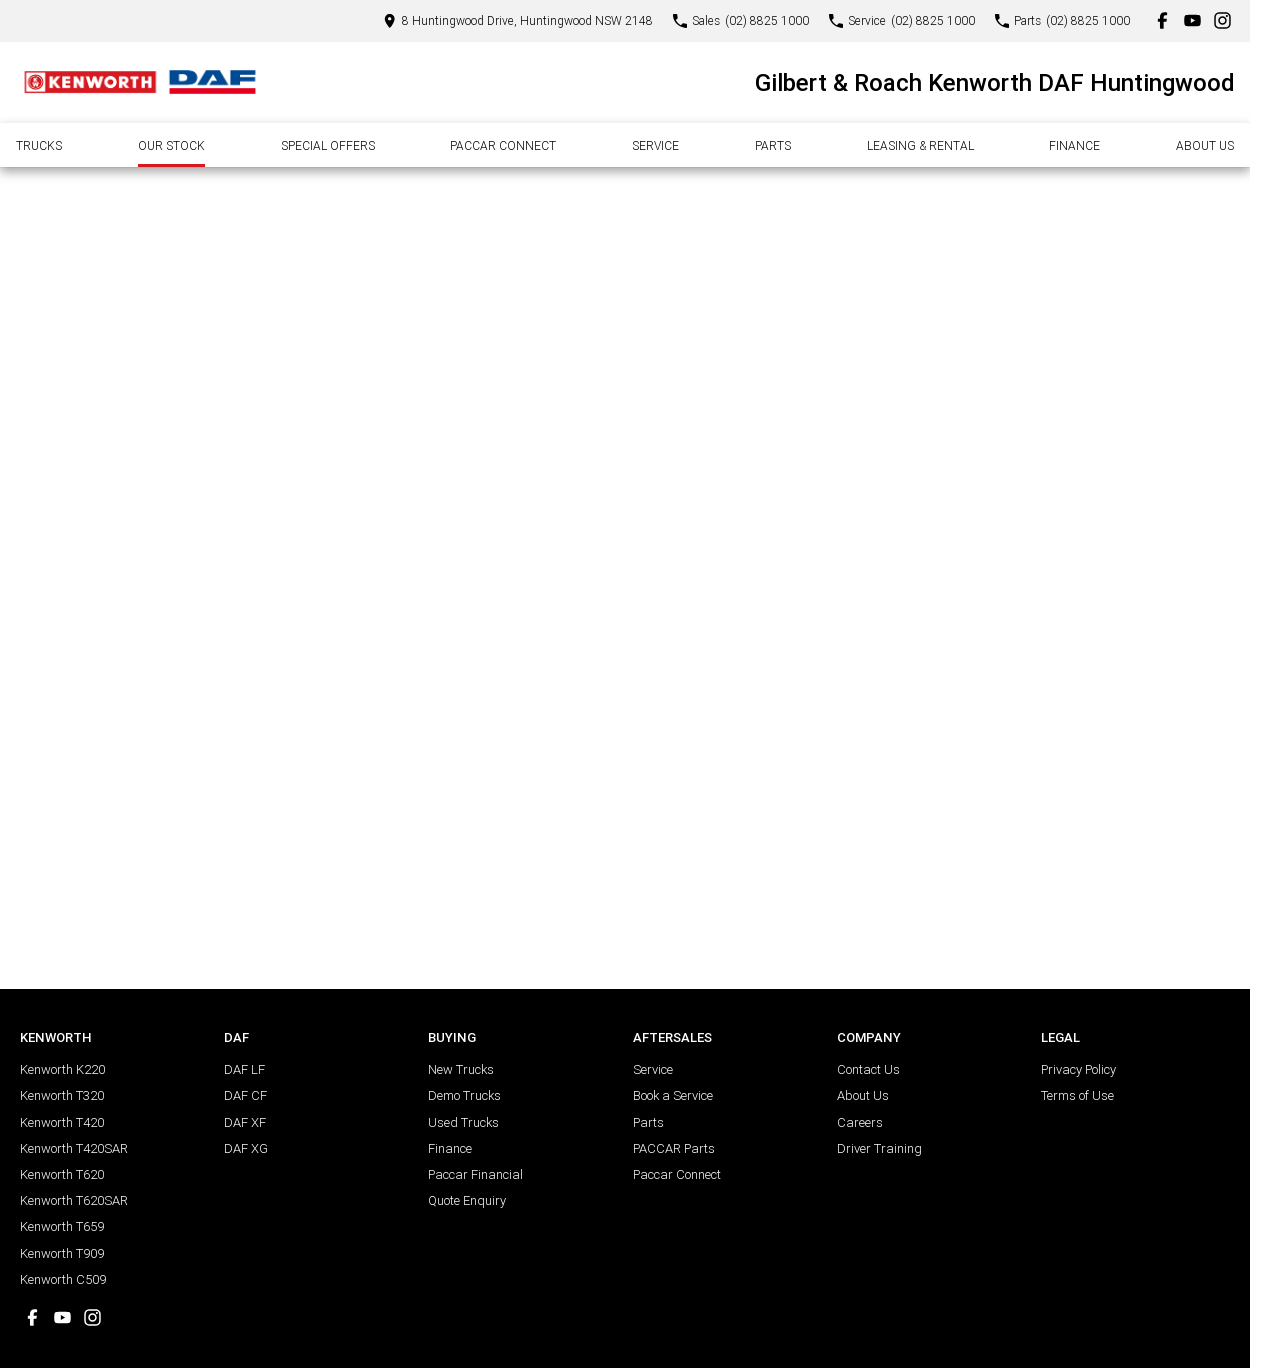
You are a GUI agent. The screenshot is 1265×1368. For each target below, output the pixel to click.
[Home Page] (140, 82)
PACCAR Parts (674, 1148)
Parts (773, 145)
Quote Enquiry (467, 1200)
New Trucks (461, 1069)
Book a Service (673, 1095)
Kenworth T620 (62, 1174)
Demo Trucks (464, 1095)
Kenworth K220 (62, 1069)
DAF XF (245, 1122)
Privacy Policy (1078, 1069)
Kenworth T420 (62, 1122)
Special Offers (328, 145)
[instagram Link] (1222, 20)
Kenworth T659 (62, 1226)
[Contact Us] (518, 20)
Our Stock (171, 145)
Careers (860, 1122)
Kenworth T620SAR (74, 1200)
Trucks (39, 145)
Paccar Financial (475, 1174)
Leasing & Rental (920, 145)
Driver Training (879, 1148)
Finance (1074, 145)
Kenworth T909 (62, 1253)
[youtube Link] (1192, 20)
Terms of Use (1077, 1095)
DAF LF (244, 1069)
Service (655, 145)
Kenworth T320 (62, 1095)
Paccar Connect (503, 145)
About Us (1205, 145)
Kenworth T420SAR (74, 1148)
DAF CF (245, 1095)
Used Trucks (463, 1122)
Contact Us (868, 1069)
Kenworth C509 (63, 1279)
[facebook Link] (1162, 20)
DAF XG (246, 1148)
